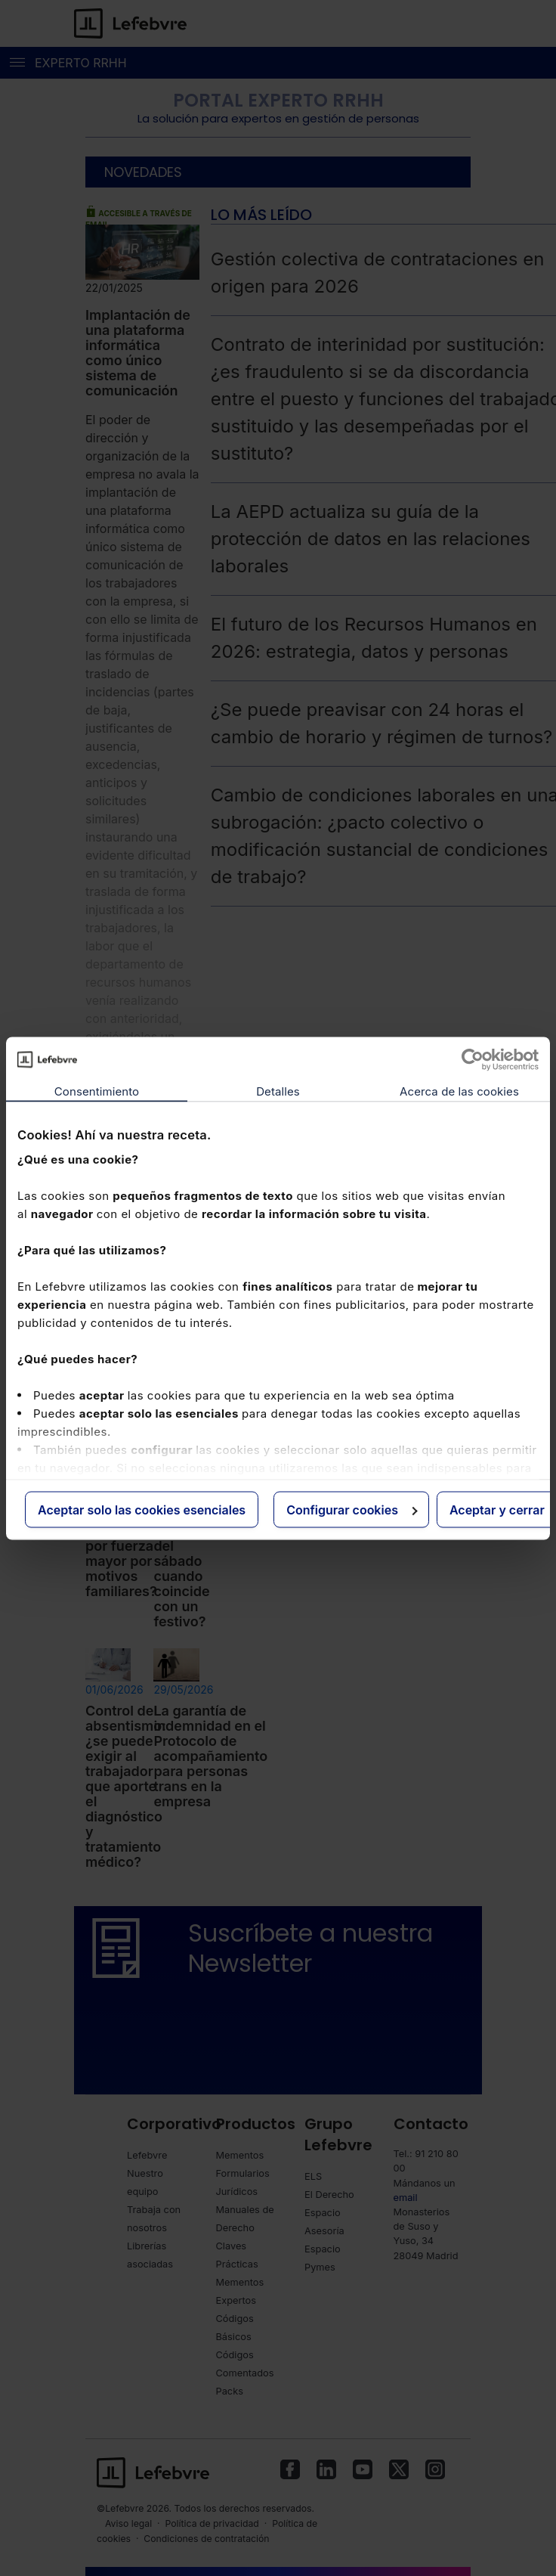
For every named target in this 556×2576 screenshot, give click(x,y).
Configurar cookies (351, 1509)
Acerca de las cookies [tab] (459, 1090)
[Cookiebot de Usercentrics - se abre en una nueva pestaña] (472, 1059)
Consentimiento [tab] (96, 1090)
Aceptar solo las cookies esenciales (142, 1509)
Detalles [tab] (278, 1090)
